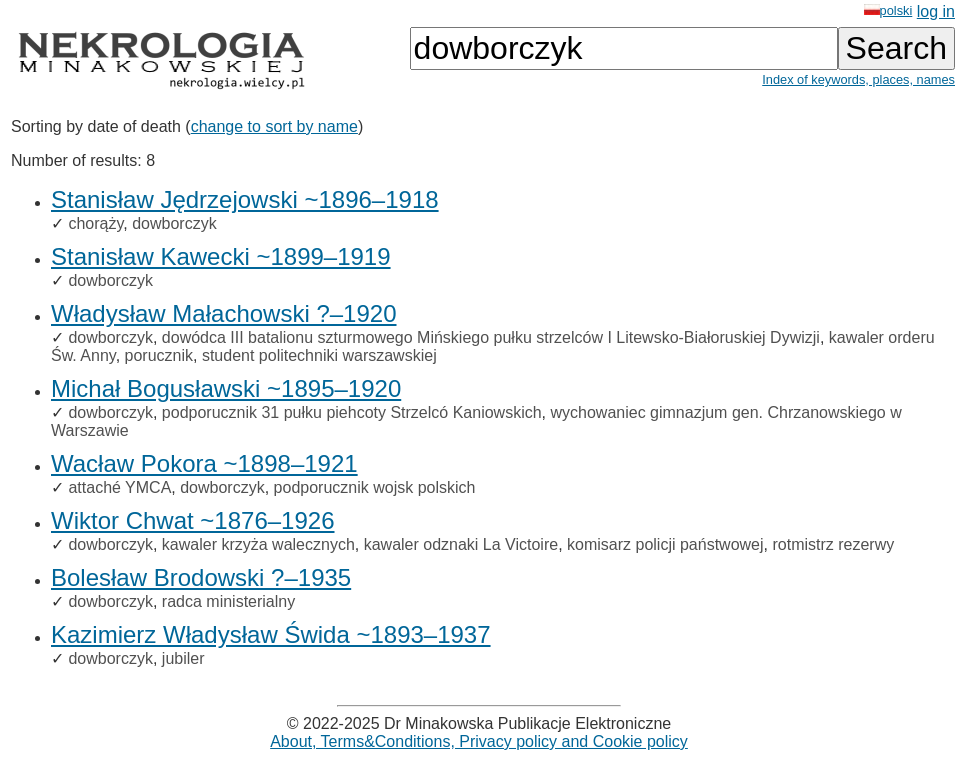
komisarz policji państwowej (665, 544)
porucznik (159, 355)
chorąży (95, 223)
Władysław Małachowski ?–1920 (224, 313)
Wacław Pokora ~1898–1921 (204, 463)
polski (888, 10)
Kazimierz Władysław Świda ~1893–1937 (271, 634)
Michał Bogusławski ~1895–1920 (226, 388)
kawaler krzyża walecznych (258, 544)
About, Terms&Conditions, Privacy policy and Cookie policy (479, 741)
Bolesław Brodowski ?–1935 (201, 577)
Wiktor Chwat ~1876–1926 (193, 520)
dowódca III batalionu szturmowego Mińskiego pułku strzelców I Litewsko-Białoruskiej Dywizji (491, 337)
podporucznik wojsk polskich (375, 487)
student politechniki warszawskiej (319, 355)
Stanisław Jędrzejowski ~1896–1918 (245, 199)
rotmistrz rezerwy (833, 544)
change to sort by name (274, 126)
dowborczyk (174, 223)
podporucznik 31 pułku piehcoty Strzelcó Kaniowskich (352, 412)
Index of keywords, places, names (858, 79)
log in (936, 11)
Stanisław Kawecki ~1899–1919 (221, 256)
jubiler (183, 658)
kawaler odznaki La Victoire (461, 544)
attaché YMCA (119, 487)
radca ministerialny (228, 601)
